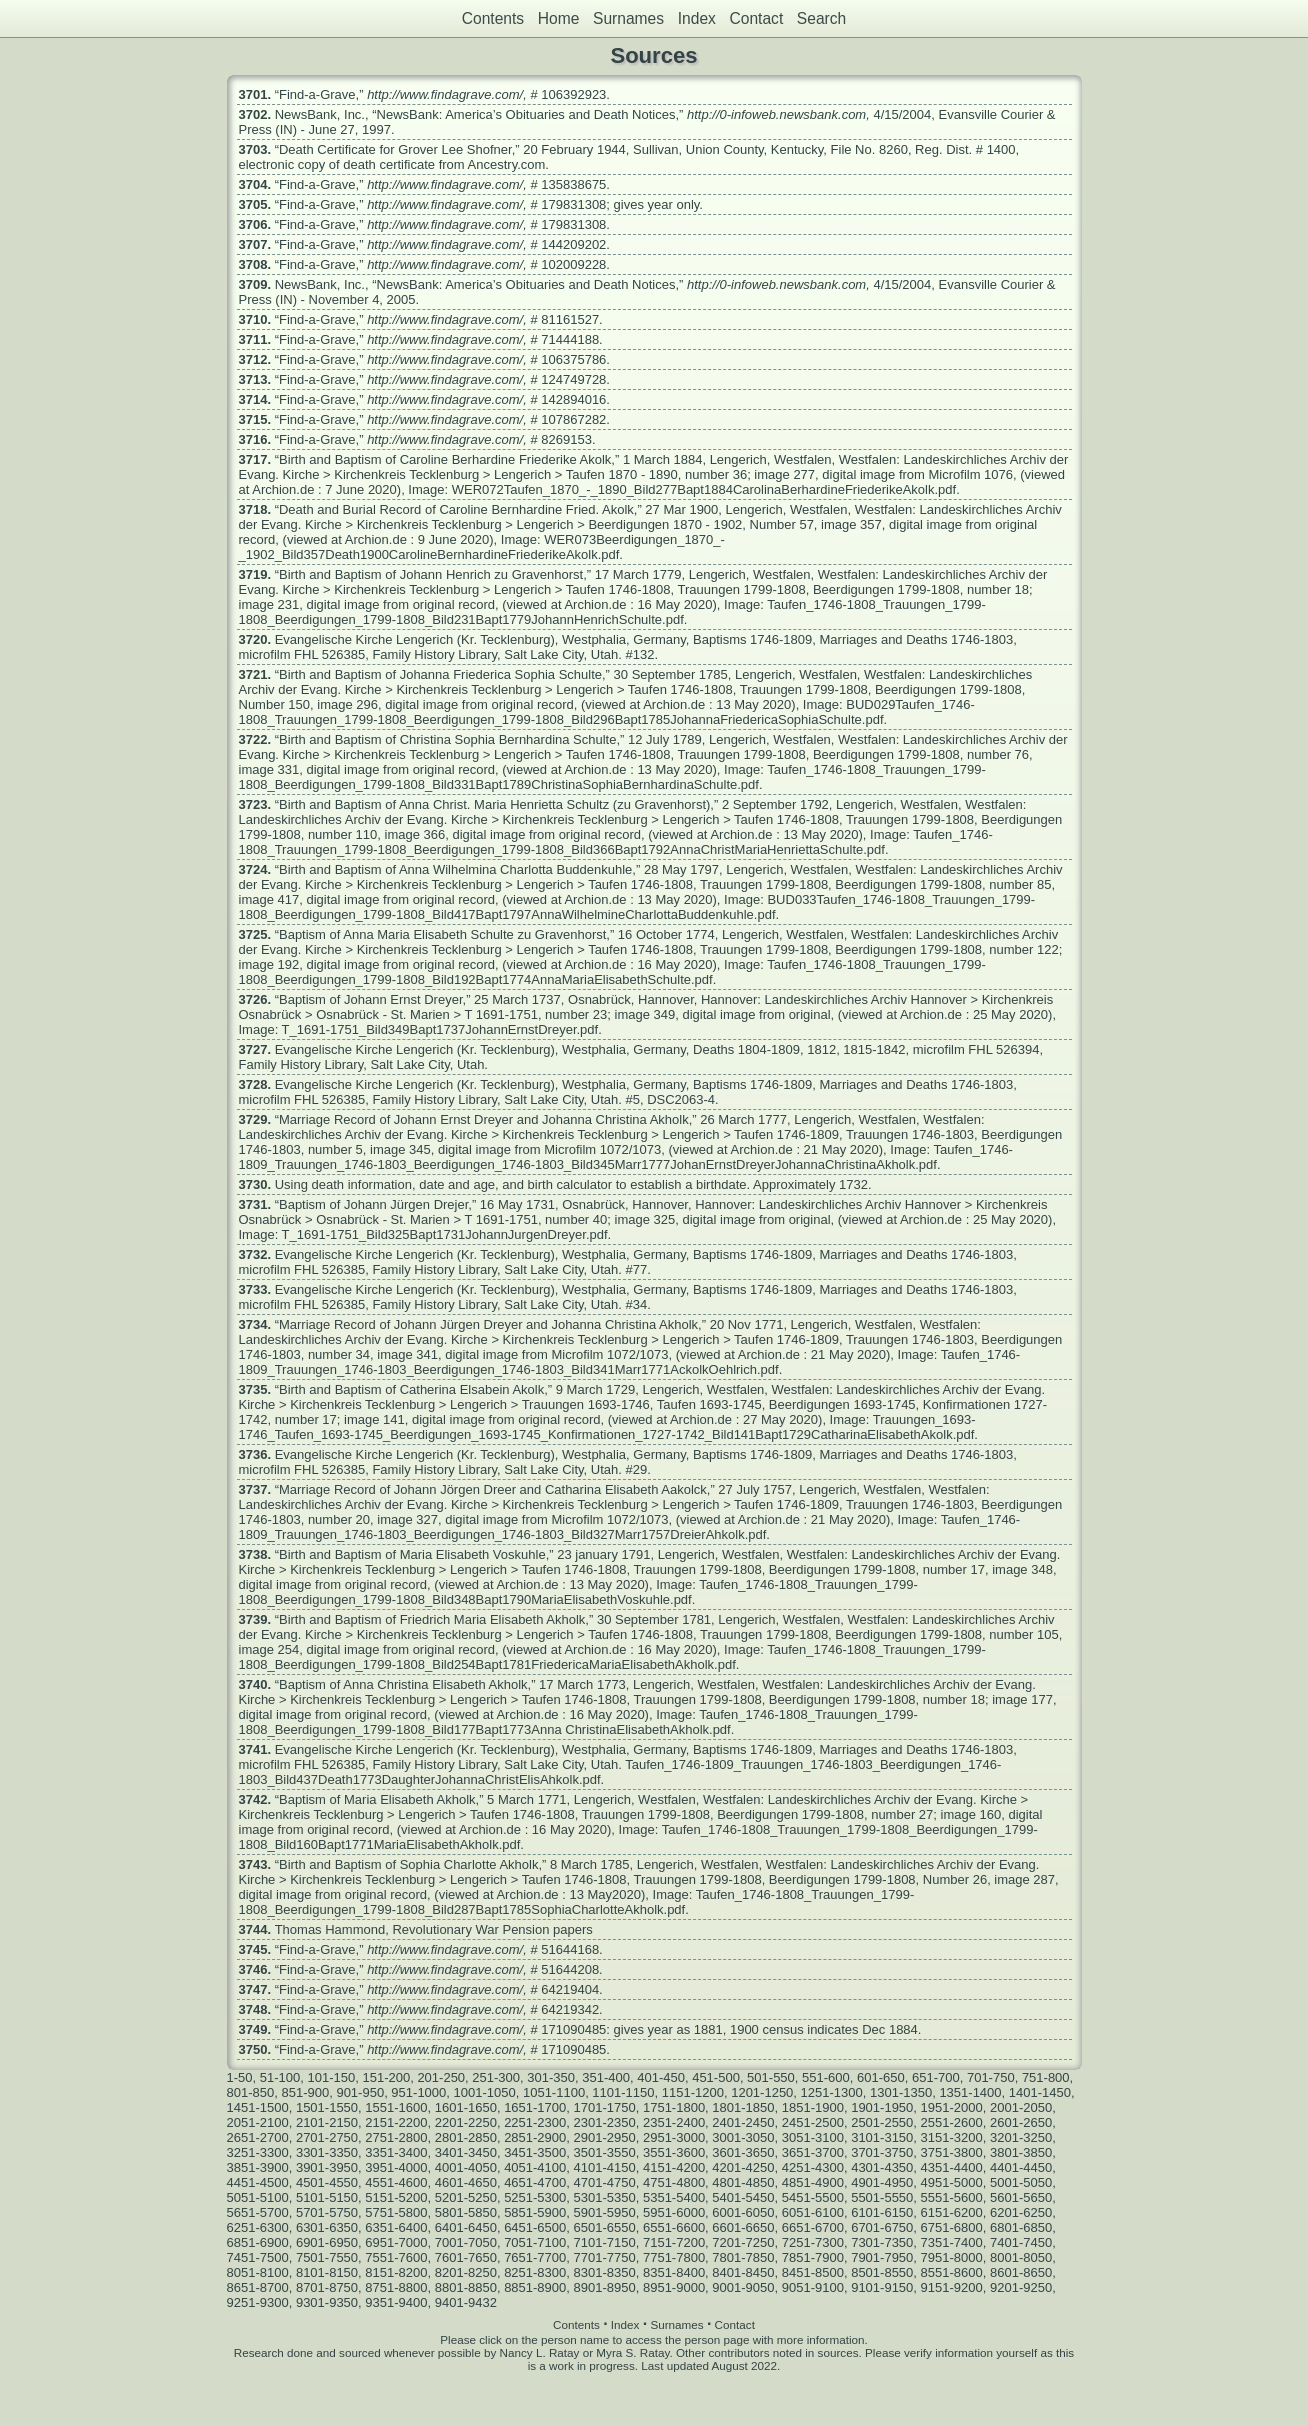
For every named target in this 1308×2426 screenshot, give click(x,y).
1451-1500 (258, 2107)
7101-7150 (605, 2242)
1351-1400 (970, 2092)
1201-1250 (762, 2092)
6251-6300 (258, 2227)
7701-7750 (605, 2257)
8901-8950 (605, 2287)
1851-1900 (813, 2107)
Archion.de (283, 489)
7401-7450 (1021, 2242)
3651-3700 (813, 2152)
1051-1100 (554, 2092)
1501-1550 (327, 2107)
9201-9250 (1021, 2287)
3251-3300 (258, 2152)
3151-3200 (952, 2137)
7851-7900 (813, 2257)
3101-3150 (882, 2137)
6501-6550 (605, 2227)
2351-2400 (674, 2122)
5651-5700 (258, 2212)
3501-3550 (605, 2152)
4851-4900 (813, 2182)
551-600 (826, 2077)
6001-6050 (743, 2212)
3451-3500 (535, 2152)
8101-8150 (327, 2272)
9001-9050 (743, 2287)
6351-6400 (396, 2227)
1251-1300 (832, 2092)
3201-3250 (1021, 2137)
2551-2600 (952, 2122)
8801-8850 (466, 2287)
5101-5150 (327, 2197)
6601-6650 (743, 2227)
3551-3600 (674, 2152)
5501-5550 (882, 2197)
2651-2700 (258, 2137)
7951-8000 (952, 2257)
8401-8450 (743, 2272)
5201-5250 (466, 2197)
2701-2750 (327, 2137)
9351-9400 (396, 2302)
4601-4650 (466, 2182)
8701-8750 (327, 2287)
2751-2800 (396, 2137)
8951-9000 (674, 2287)
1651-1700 (535, 2107)
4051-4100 (535, 2167)
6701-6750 (882, 2227)
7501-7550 (327, 2257)
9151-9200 (952, 2287)
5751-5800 (396, 2212)
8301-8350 (605, 2272)
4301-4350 (882, 2167)
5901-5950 (605, 2212)
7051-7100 (535, 2242)
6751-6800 (952, 2227)
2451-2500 (813, 2122)
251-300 (496, 2077)
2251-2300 (535, 2122)
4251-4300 (813, 2167)
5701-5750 (327, 2212)
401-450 (661, 2077)
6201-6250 (1021, 2212)
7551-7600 (396, 2257)
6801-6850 (1021, 2227)
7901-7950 (882, 2257)
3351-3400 (396, 2152)
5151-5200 (396, 2197)
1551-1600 (396, 2107)
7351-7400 (952, 2242)
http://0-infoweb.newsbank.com (776, 114)
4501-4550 (327, 2182)
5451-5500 (813, 2197)
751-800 (1046, 2077)
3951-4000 (396, 2167)
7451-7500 (258, 2257)
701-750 (991, 2077)
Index (697, 18)
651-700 (936, 2077)
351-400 (606, 2077)
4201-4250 (743, 2167)
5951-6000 (674, 2212)
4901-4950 (882, 2182)
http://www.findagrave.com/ (445, 94)
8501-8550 (882, 2272)
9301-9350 (327, 2302)
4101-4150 (605, 2167)
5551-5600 (952, 2197)
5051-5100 (258, 2197)
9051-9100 (813, 2287)
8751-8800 (396, 2287)
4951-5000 (952, 2182)
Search (821, 18)
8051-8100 (258, 2272)
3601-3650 (743, 2152)
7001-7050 (466, 2242)
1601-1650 (466, 2107)
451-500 (716, 2077)
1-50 (240, 2077)
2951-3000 (674, 2137)
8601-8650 (1021, 2272)
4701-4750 (605, 2182)
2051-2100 (258, 2122)
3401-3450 (466, 2152)
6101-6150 (882, 2212)
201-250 (441, 2077)
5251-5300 (535, 2197)
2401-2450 (743, 2122)
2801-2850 (466, 2137)
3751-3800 (952, 2152)
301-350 (551, 2077)
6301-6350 (327, 2227)
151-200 (386, 2077)
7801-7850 (743, 2257)
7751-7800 (674, 2257)
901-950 (360, 2092)
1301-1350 (901, 2092)
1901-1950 (882, 2107)
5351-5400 (674, 2197)
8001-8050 (1021, 2257)
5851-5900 (535, 2212)
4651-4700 (535, 2182)
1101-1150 (623, 2092)
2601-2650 (1021, 2122)
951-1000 (418, 2092)
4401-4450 (1021, 2167)
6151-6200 (952, 2212)
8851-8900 (535, 2287)
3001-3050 (743, 2137)
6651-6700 (813, 2227)
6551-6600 (674, 2227)
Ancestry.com (507, 164)
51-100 (280, 2077)
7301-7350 (882, 2242)
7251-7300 (813, 2242)
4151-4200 (674, 2167)
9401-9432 (466, 2302)
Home (559, 18)
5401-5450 (743, 2197)
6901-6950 (327, 2242)
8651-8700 (258, 2287)
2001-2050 (1021, 2107)
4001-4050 (466, 2167)
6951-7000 (396, 2242)
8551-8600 (952, 2272)
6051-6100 (813, 2212)
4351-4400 (952, 2167)
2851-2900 (535, 2137)
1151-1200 (693, 2092)
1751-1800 (674, 2107)
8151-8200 (396, 2272)
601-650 (881, 2077)
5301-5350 (605, 2197)
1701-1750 (605, 2107)
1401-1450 (1040, 2092)
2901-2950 (605, 2137)
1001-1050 (485, 2092)
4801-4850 (743, 2182)
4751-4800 (674, 2182)
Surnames (628, 18)
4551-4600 (396, 2182)
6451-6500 (535, 2227)
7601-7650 (466, 2257)
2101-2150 (327, 2122)
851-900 (305, 2092)
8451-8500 (813, 2272)
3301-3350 (327, 2152)
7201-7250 (743, 2242)
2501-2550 (882, 2122)
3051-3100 (813, 2137)
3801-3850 (1021, 2152)
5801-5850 (466, 2212)
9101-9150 (882, 2287)
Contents (493, 18)
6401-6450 (466, 2227)
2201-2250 (466, 2122)
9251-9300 (258, 2302)
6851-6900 (258, 2242)
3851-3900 (258, 2167)
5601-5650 (1021, 2197)
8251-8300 (535, 2272)
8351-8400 (674, 2272)
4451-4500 (258, 2182)
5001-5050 (1021, 2182)
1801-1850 (743, 2107)
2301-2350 (605, 2122)
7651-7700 (535, 2257)
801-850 (251, 2092)
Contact (756, 18)
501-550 (771, 2077)
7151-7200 (674, 2242)
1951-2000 (952, 2107)
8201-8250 (466, 2272)
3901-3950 (327, 2167)
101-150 (331, 2077)
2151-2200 (396, 2122)
